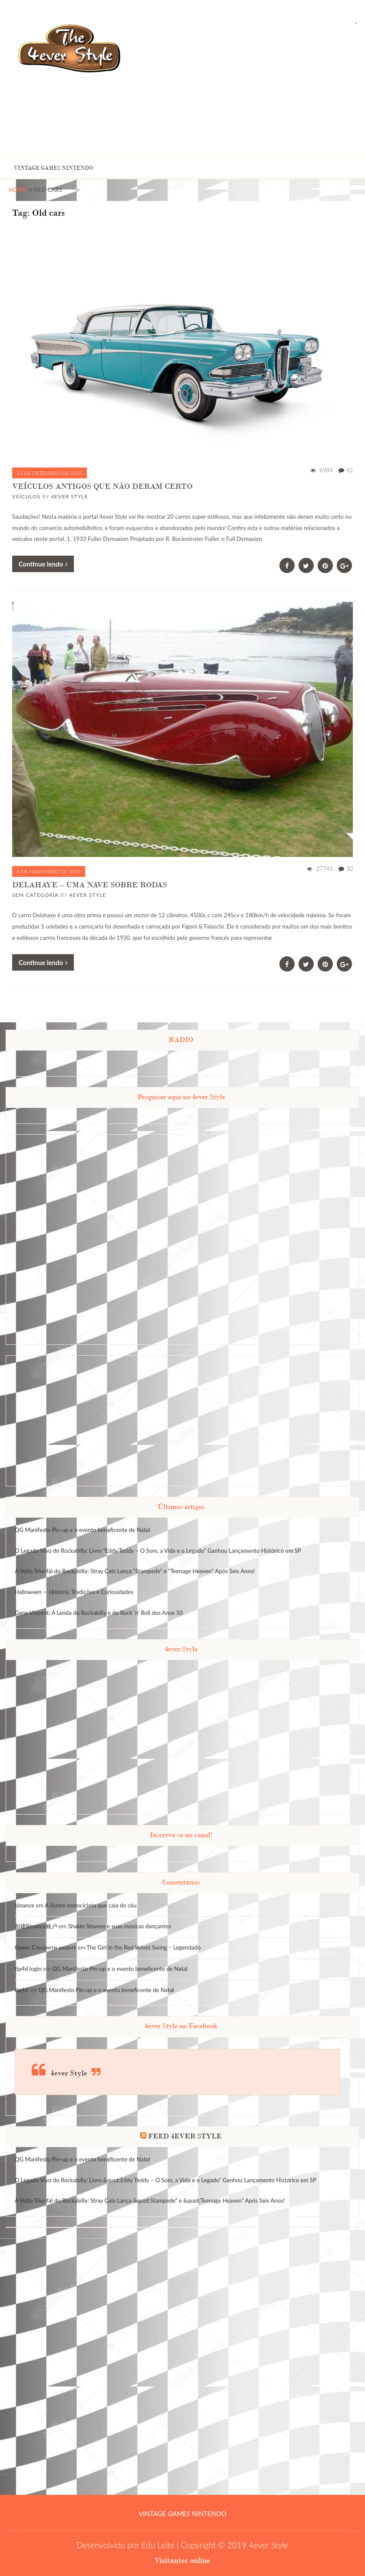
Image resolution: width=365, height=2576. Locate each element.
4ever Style (69, 496)
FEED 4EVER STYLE (185, 2136)
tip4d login (28, 1968)
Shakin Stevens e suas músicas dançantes (119, 1926)
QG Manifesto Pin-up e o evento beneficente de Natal (82, 1529)
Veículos (26, 496)
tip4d (21, 1989)
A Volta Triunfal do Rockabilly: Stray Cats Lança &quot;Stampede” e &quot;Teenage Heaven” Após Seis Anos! (150, 2200)
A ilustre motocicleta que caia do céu (90, 1905)
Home (18, 189)
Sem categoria (35, 895)
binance (24, 1905)
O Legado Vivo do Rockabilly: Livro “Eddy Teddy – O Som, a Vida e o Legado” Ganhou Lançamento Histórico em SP (158, 1550)
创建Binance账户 (36, 1926)
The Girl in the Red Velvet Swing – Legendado (143, 1947)
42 (349, 470)
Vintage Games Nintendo (53, 168)
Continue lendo (43, 564)
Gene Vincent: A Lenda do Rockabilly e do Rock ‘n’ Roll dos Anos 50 (99, 1612)
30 (349, 868)
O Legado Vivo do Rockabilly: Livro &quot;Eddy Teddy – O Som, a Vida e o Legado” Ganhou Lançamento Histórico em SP (165, 2180)
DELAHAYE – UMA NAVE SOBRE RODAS (89, 884)
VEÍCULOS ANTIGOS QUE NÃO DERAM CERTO (102, 486)
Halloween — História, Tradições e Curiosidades (74, 1591)
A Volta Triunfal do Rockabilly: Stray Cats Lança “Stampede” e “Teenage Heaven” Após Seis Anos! (135, 1571)
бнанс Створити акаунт (45, 1947)
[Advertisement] (274, 88)
